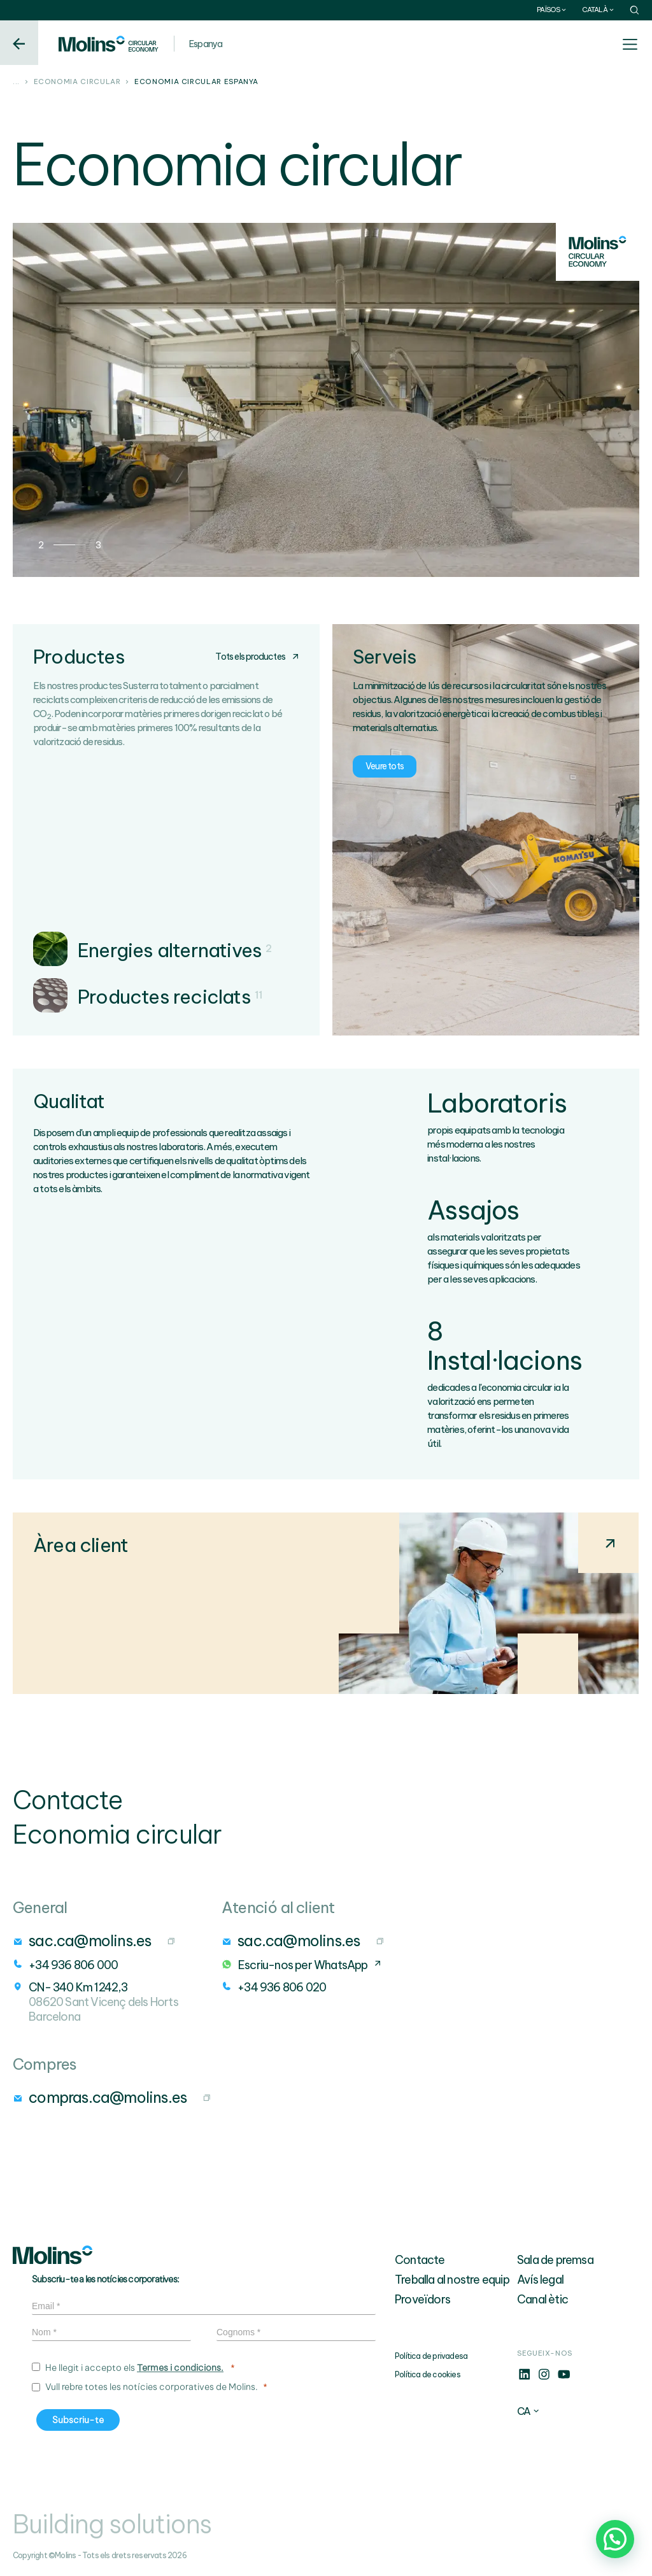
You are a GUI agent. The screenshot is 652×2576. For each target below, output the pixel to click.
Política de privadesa (431, 2356)
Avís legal (540, 2279)
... (16, 82)
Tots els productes (257, 656)
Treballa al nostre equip (452, 2279)
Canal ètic (542, 2299)
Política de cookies (427, 2374)
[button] (615, 2539)
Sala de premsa (555, 2259)
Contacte (420, 2259)
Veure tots (384, 766)
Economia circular (77, 82)
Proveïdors (422, 2299)
